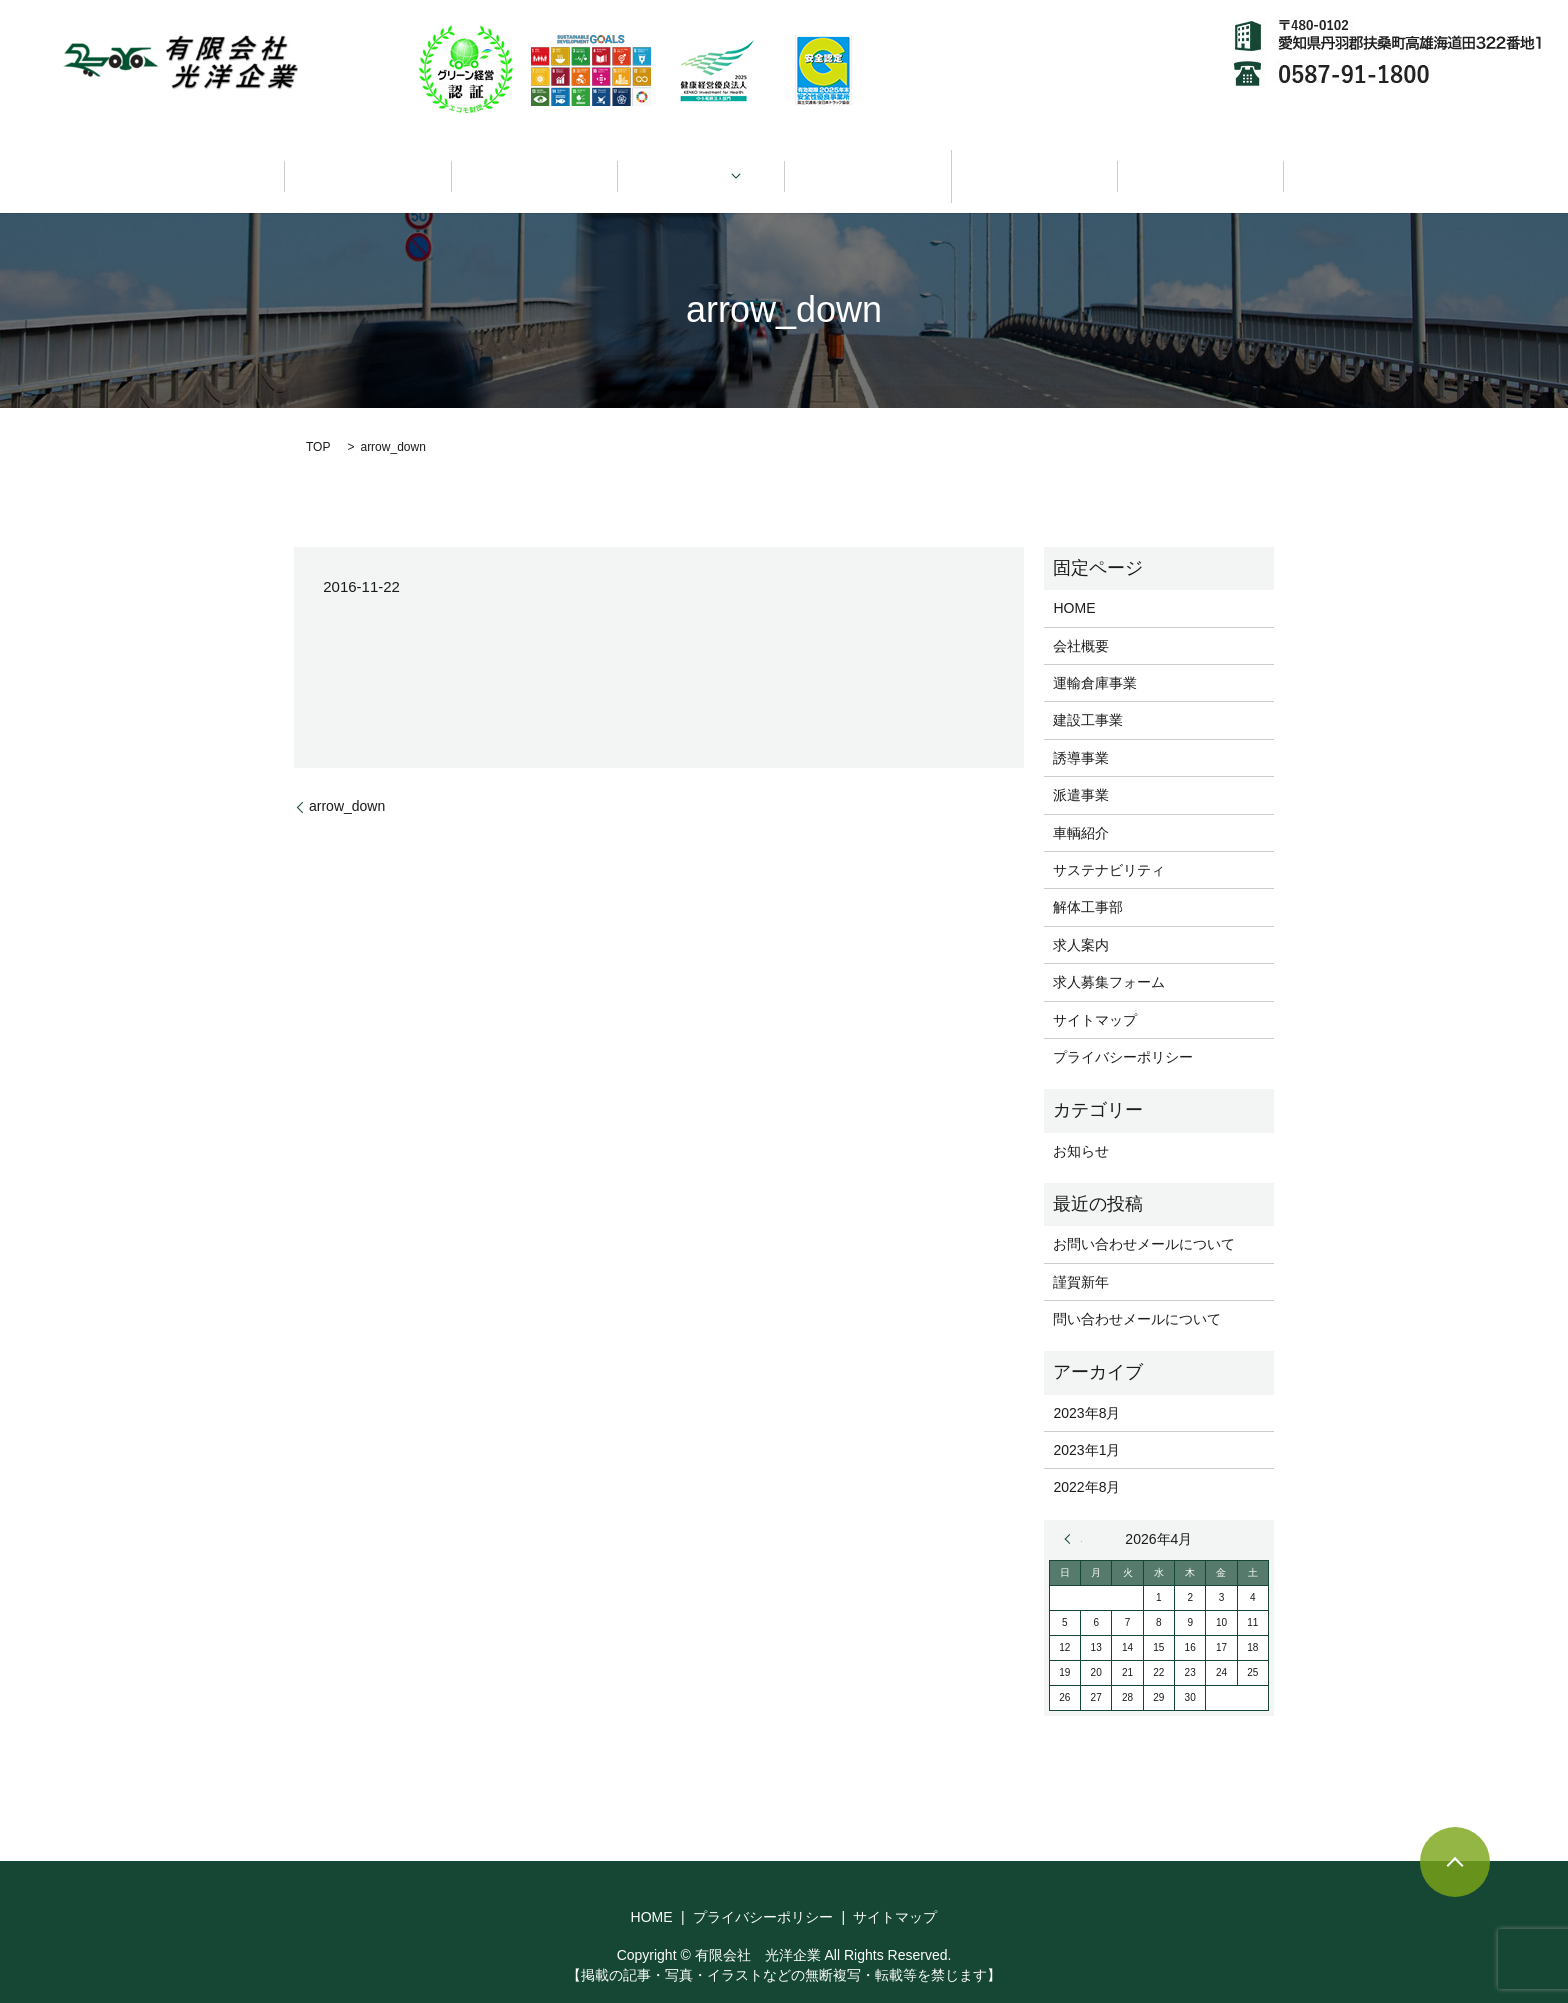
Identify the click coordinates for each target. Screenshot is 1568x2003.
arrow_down (347, 783)
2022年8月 (1086, 1464)
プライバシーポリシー (1123, 1033)
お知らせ (1081, 1127)
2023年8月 (1086, 1389)
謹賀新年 (1081, 1258)
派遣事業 (1081, 771)
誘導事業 (1081, 734)
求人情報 (1201, 164)
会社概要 (534, 164)
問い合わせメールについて (1137, 1295)
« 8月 (1073, 1515)
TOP (318, 423)
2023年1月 (1086, 1426)
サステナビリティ (1034, 164)
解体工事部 (1088, 884)
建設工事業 (1088, 697)
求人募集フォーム (1109, 958)
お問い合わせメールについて (1144, 1220)
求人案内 (1081, 921)
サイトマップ (1095, 996)
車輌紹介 (868, 164)
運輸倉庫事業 (1095, 659)
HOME (368, 164)
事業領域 (694, 164)
